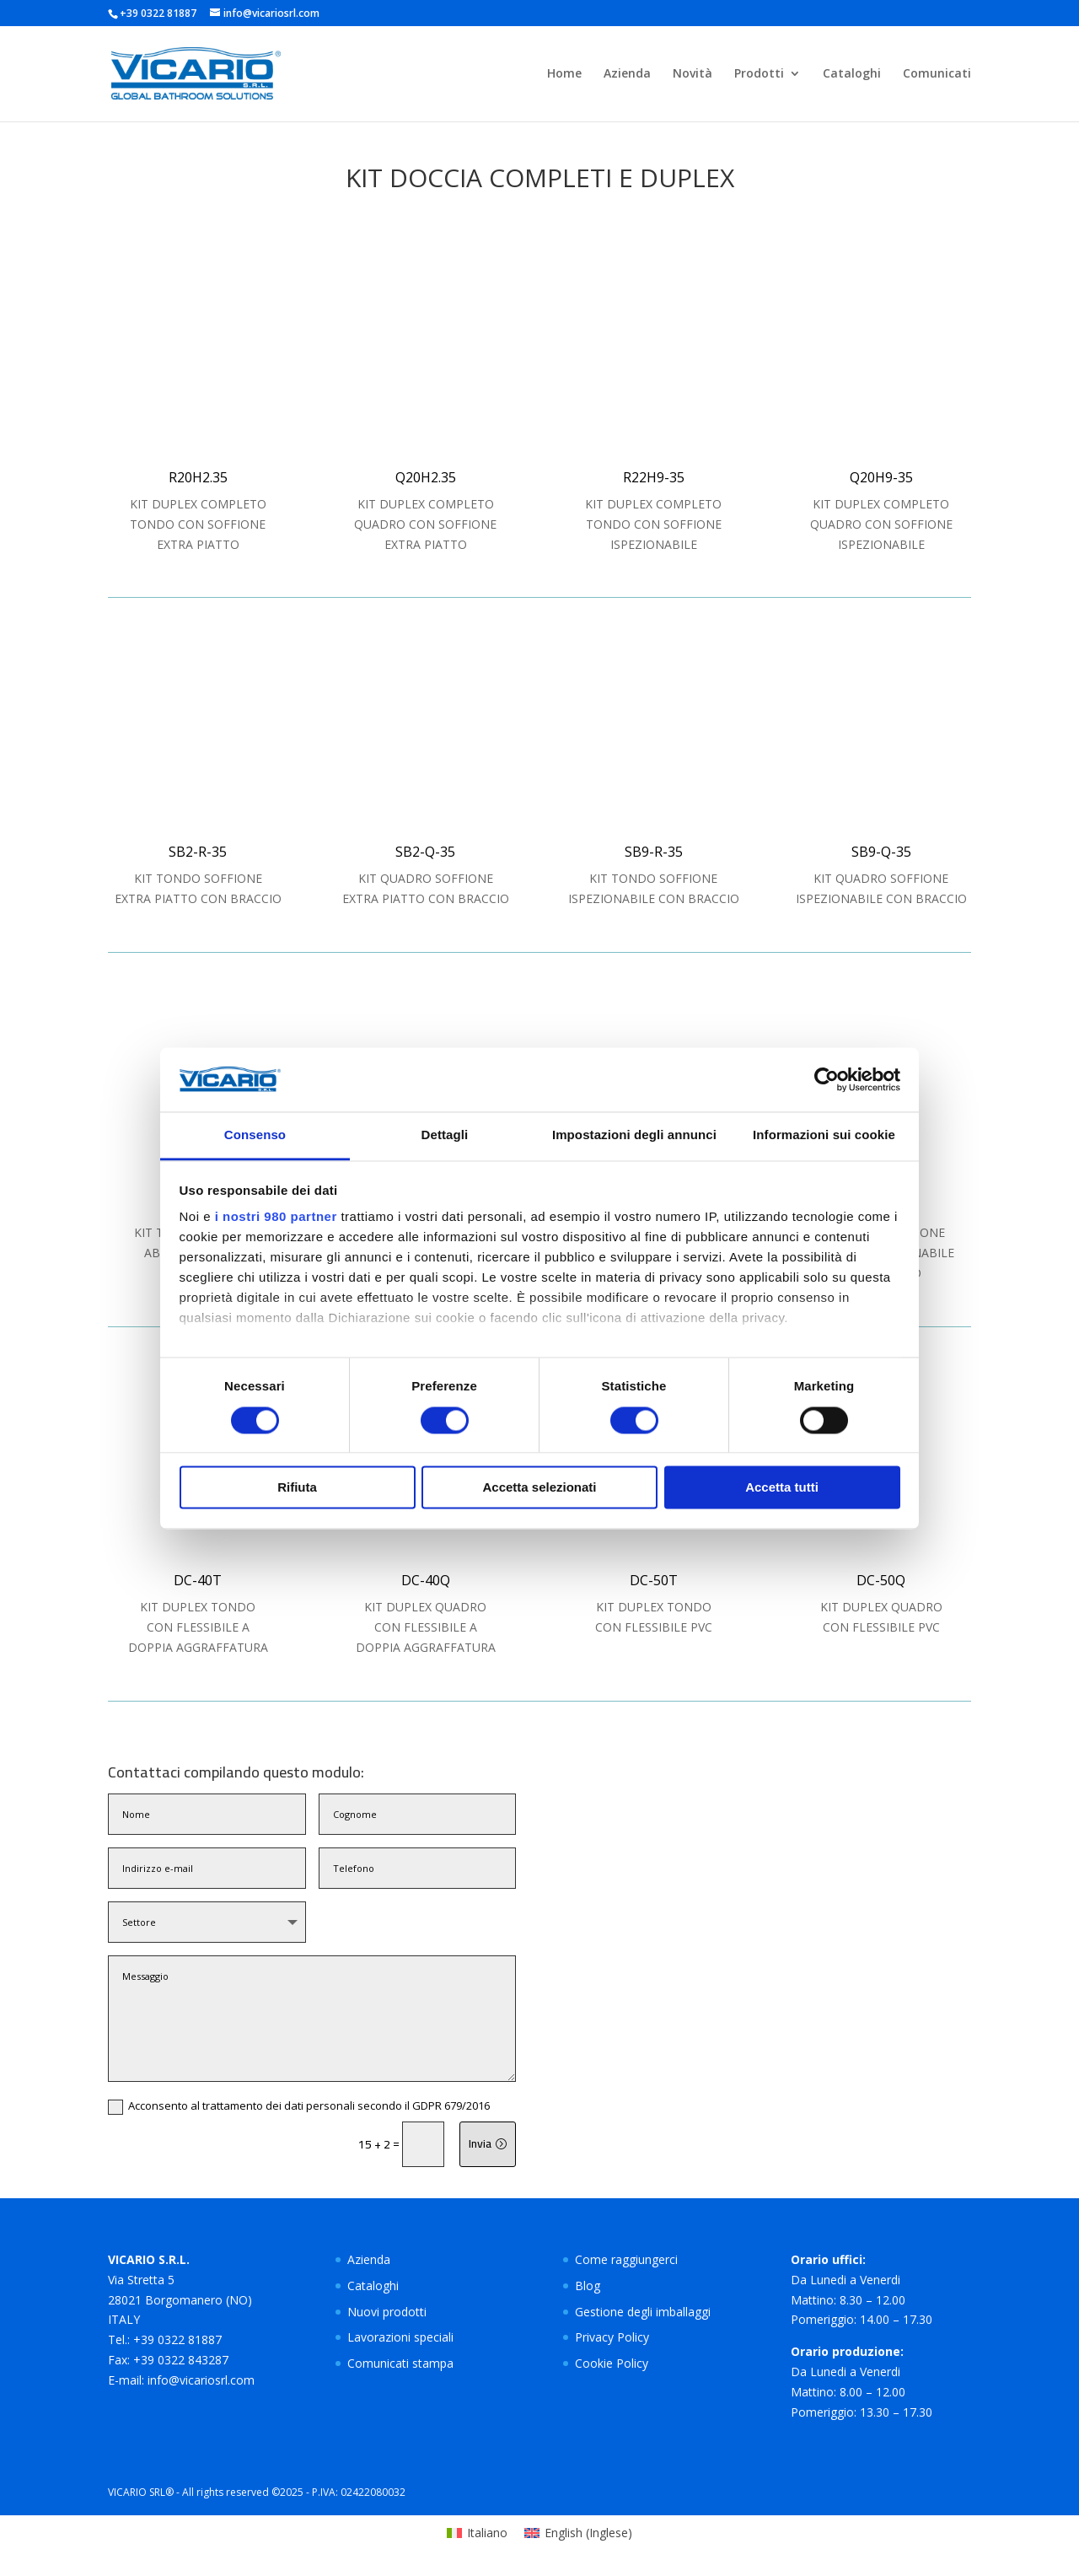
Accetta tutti (782, 1488)
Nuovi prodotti (387, 2312)
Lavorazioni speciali (400, 2337)
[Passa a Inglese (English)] (578, 2533)
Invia (480, 2143)
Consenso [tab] (255, 1135)
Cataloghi (852, 74)
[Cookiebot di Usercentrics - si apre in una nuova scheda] (826, 1079)
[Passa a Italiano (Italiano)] (477, 2533)
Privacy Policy (612, 2337)
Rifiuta (297, 1488)
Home (564, 74)
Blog (587, 2286)
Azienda (627, 74)
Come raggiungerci (626, 2259)
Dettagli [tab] (445, 1135)
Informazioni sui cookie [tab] (824, 1135)
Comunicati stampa (400, 2363)
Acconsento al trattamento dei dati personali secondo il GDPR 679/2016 (299, 2106)
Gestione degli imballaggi (643, 2312)
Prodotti (759, 74)
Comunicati (937, 74)
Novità (692, 74)
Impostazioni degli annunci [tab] (634, 1135)
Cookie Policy (611, 2363)
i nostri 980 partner (276, 1217)
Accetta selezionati (539, 1488)
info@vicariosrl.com (201, 2380)
